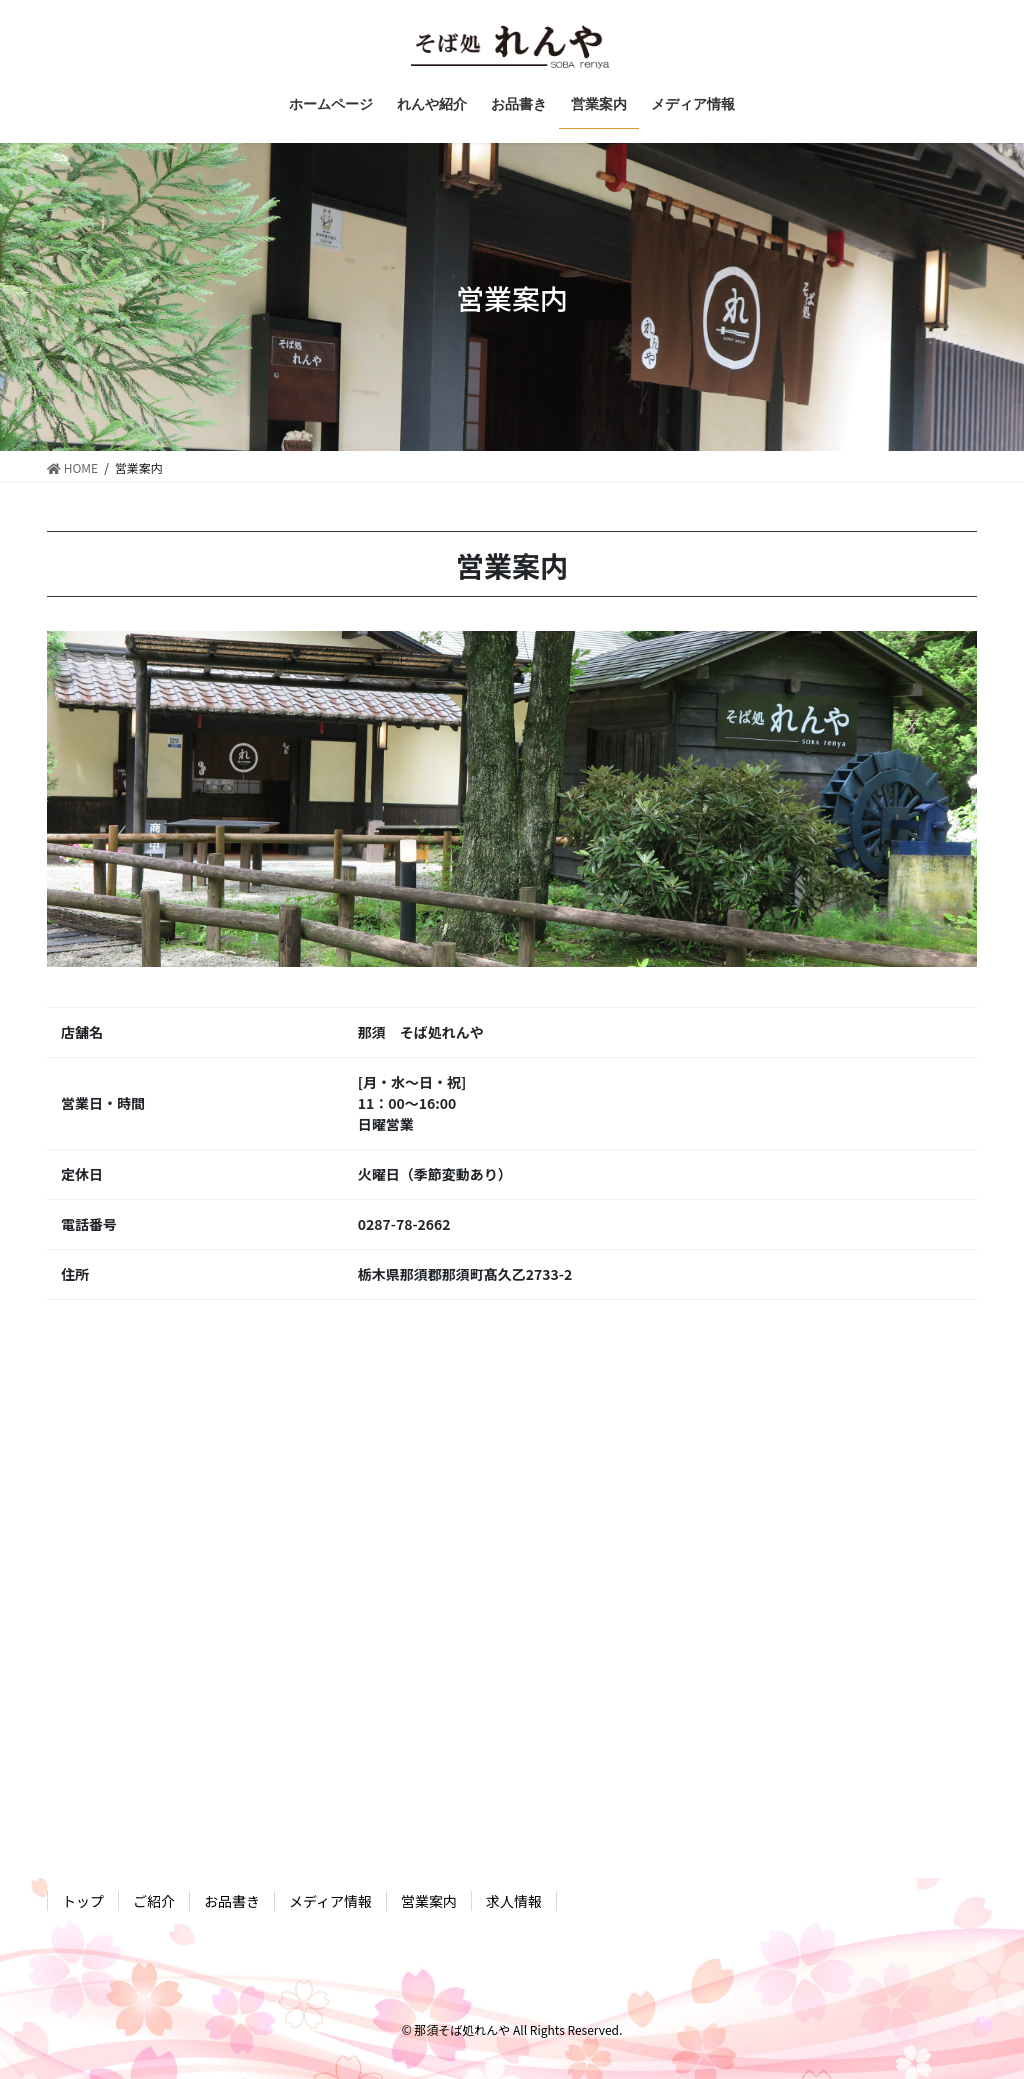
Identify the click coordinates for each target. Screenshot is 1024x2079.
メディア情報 (330, 1901)
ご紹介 (154, 1901)
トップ (83, 1901)
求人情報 (514, 1901)
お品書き (232, 1901)
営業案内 (429, 1901)
